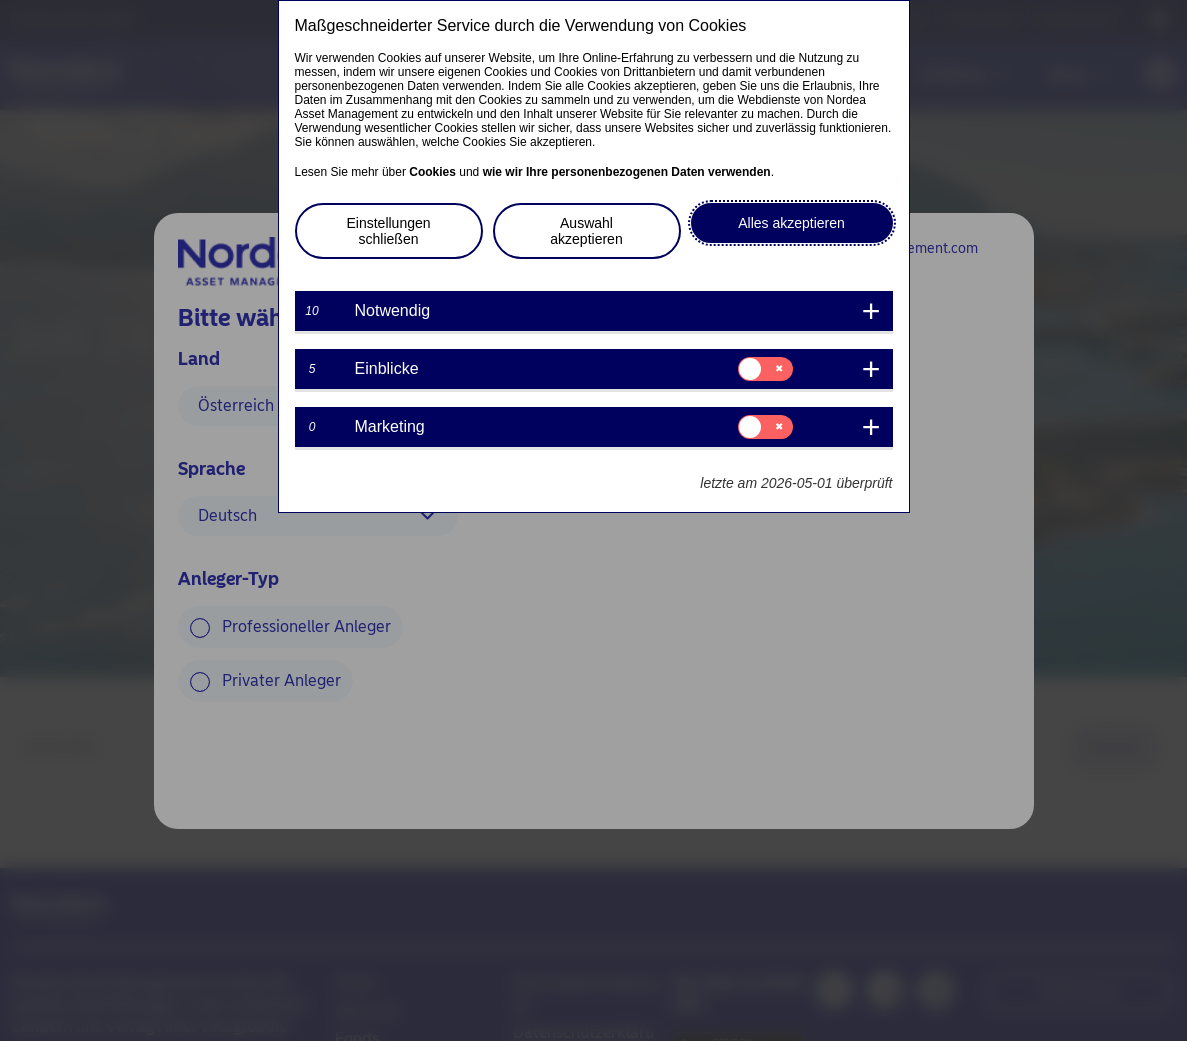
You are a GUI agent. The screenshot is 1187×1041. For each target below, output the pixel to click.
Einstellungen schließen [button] (388, 231)
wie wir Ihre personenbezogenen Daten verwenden (627, 172)
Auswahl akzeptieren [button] (586, 231)
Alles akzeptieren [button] (791, 223)
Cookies (432, 172)
